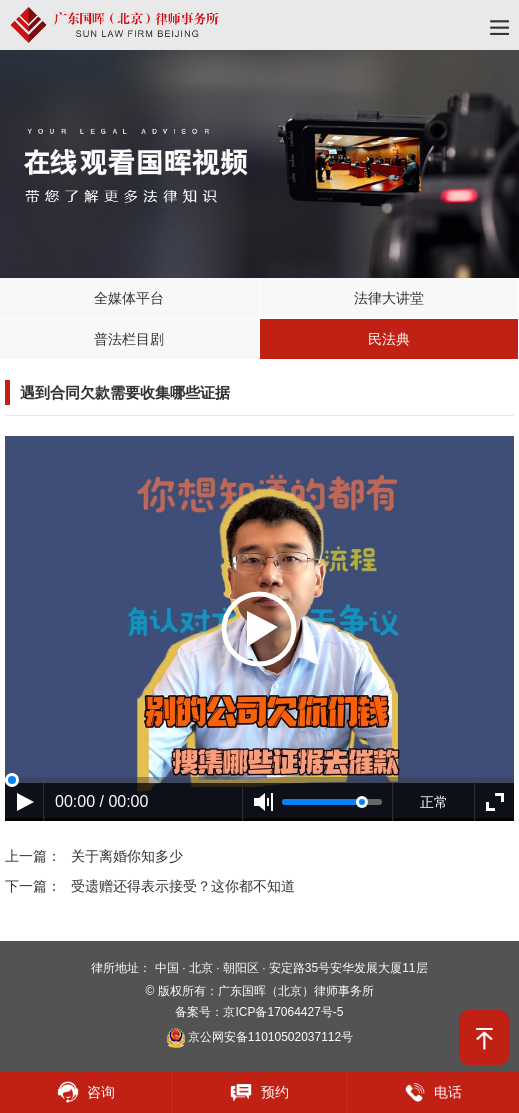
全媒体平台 (129, 298)
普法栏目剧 (129, 339)
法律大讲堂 (389, 298)
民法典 (389, 339)
